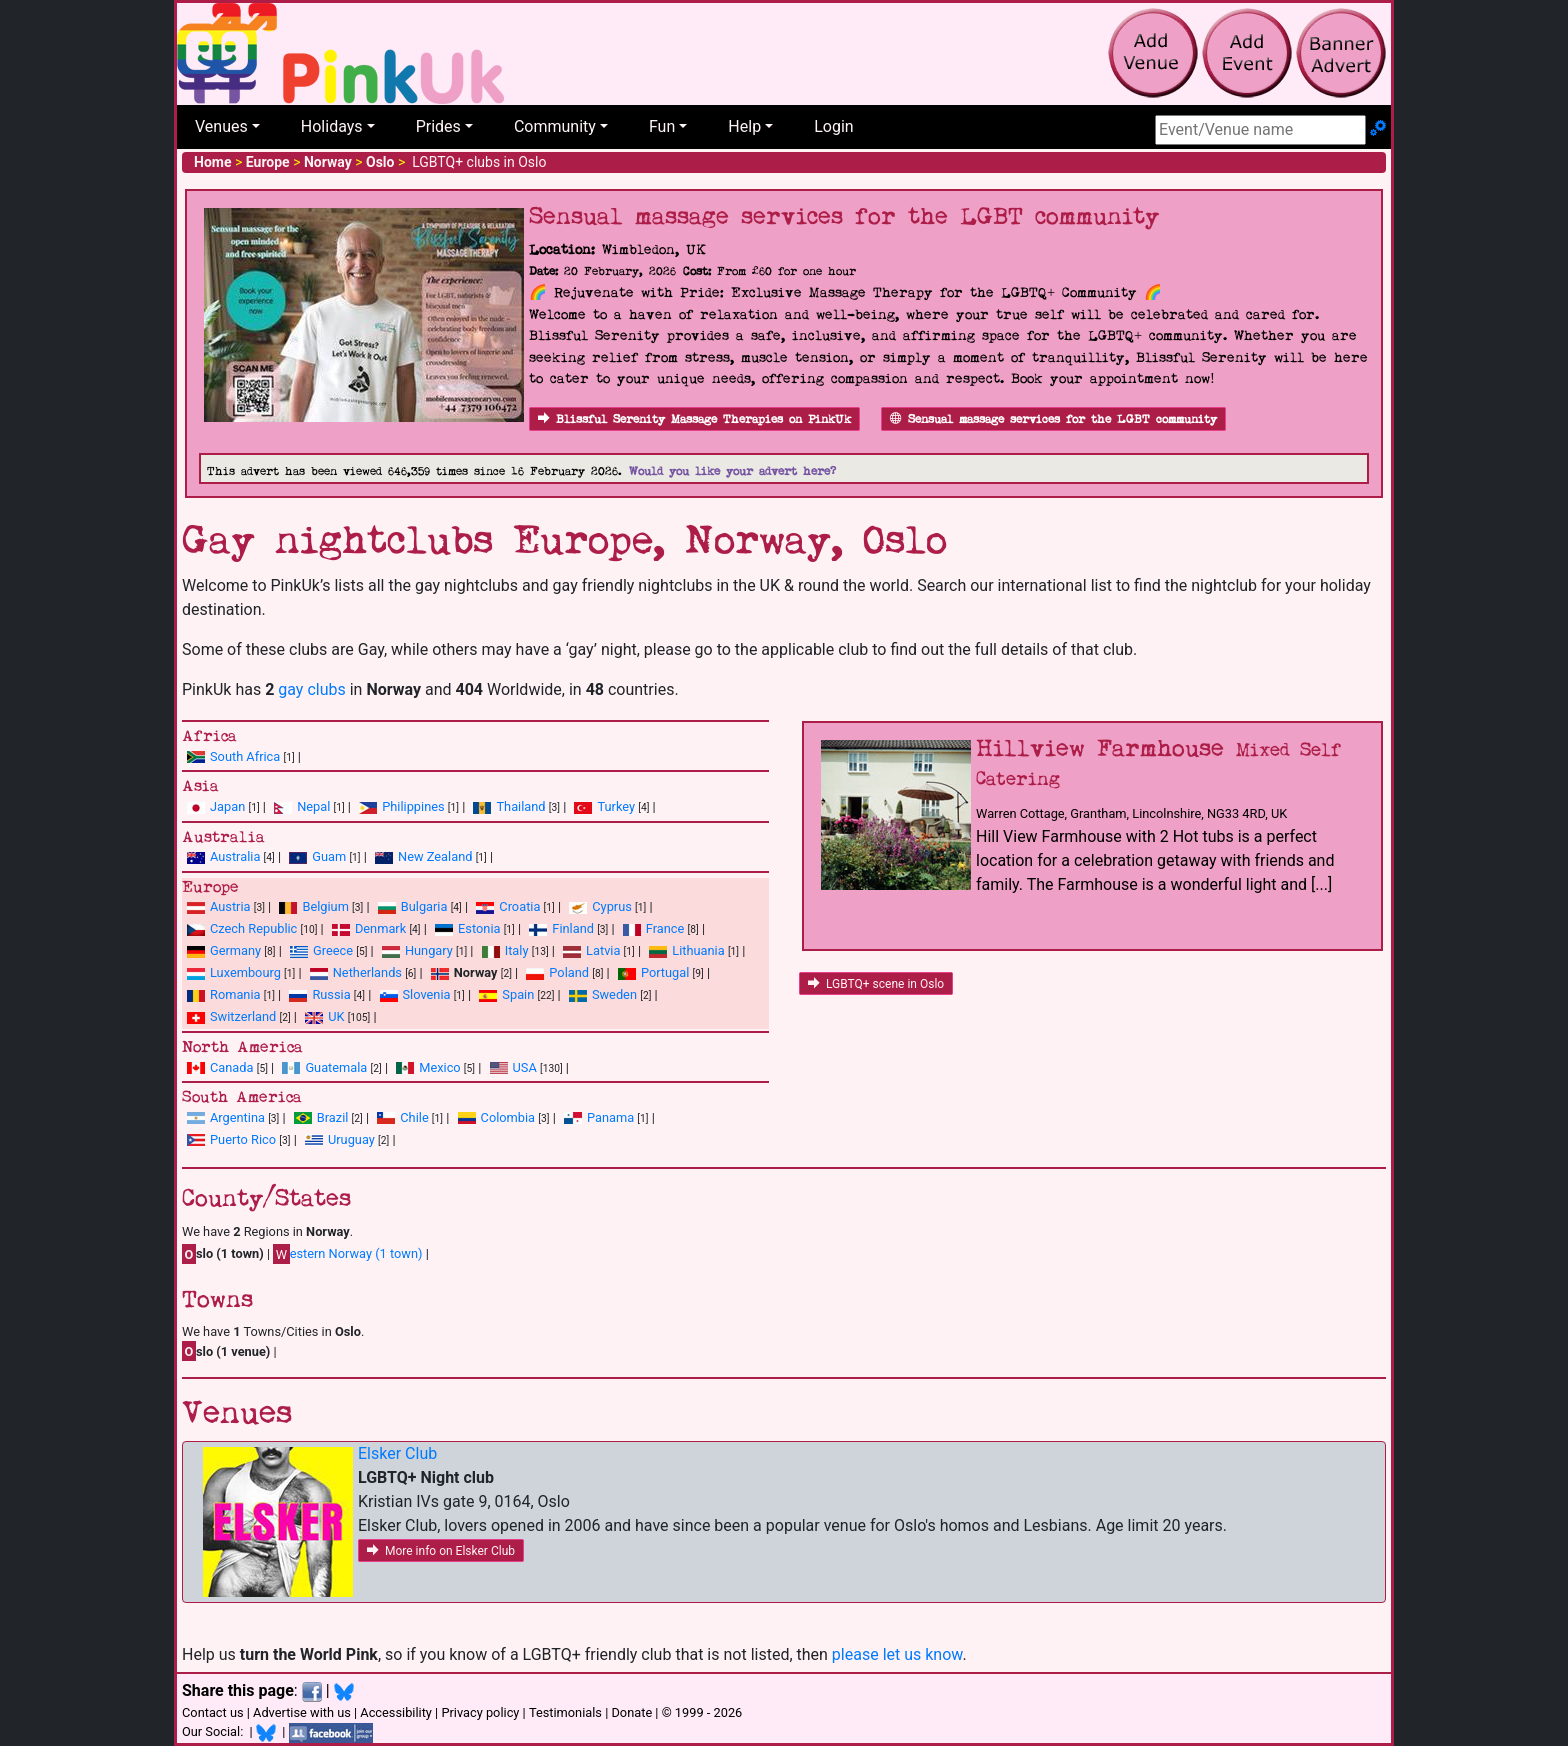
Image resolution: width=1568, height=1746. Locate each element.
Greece (333, 950)
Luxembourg (245, 972)
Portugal (665, 972)
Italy (517, 950)
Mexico (439, 1067)
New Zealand (435, 856)
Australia (235, 856)
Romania (235, 994)
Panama (610, 1117)
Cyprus (612, 906)
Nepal (313, 806)
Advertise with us (302, 1712)
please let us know (897, 1654)
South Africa (245, 756)
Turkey (616, 806)
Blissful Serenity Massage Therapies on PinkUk (694, 419)
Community (555, 126)
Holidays (332, 126)
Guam (329, 856)
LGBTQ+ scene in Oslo (876, 984)
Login (833, 126)
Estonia (479, 928)
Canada (232, 1067)
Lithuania (698, 950)
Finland (573, 928)
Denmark (380, 928)
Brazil (333, 1117)
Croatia (519, 906)
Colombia (508, 1117)
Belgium (325, 906)
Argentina (237, 1117)
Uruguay (351, 1139)
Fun (662, 126)
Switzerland (243, 1016)
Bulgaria (424, 906)
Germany (235, 950)
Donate (631, 1712)
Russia (331, 994)
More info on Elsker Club (441, 1551)
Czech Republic (253, 928)
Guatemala (336, 1067)
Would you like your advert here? (732, 471)
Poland (569, 972)
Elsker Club (397, 1453)
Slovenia (427, 994)
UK (336, 1016)
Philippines (413, 806)
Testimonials (565, 1712)
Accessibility (396, 1712)
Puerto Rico (243, 1139)
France (665, 928)
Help (744, 126)
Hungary (429, 950)
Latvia (603, 950)
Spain (518, 994)
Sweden (614, 994)
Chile (414, 1117)
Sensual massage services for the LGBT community (1053, 419)
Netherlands (367, 972)
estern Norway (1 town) (347, 1254)
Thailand (520, 806)
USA (525, 1067)
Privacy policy (480, 1712)
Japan (227, 806)
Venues (221, 126)
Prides (438, 126)
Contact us (213, 1712)
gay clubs (311, 689)
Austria (230, 906)
